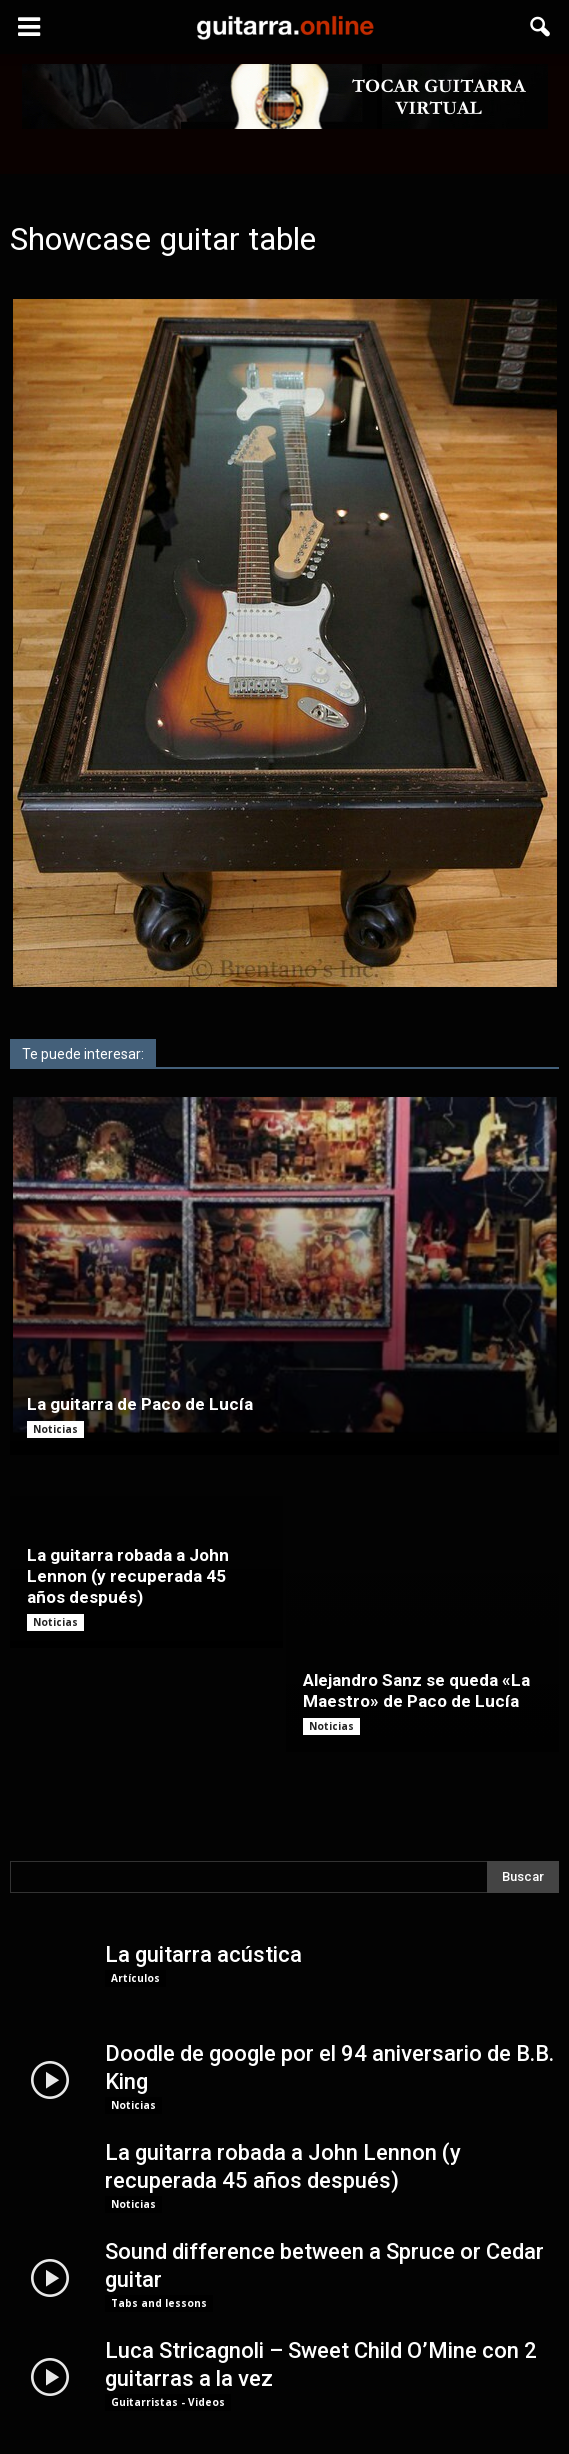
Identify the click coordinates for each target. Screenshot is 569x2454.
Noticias (55, 1429)
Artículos (135, 1874)
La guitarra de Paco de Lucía (140, 1404)
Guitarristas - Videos (168, 2298)
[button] (541, 27)
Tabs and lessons (159, 2199)
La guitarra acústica (203, 1850)
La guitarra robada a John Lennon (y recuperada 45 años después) (128, 1576)
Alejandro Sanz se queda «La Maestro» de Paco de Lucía (416, 1586)
